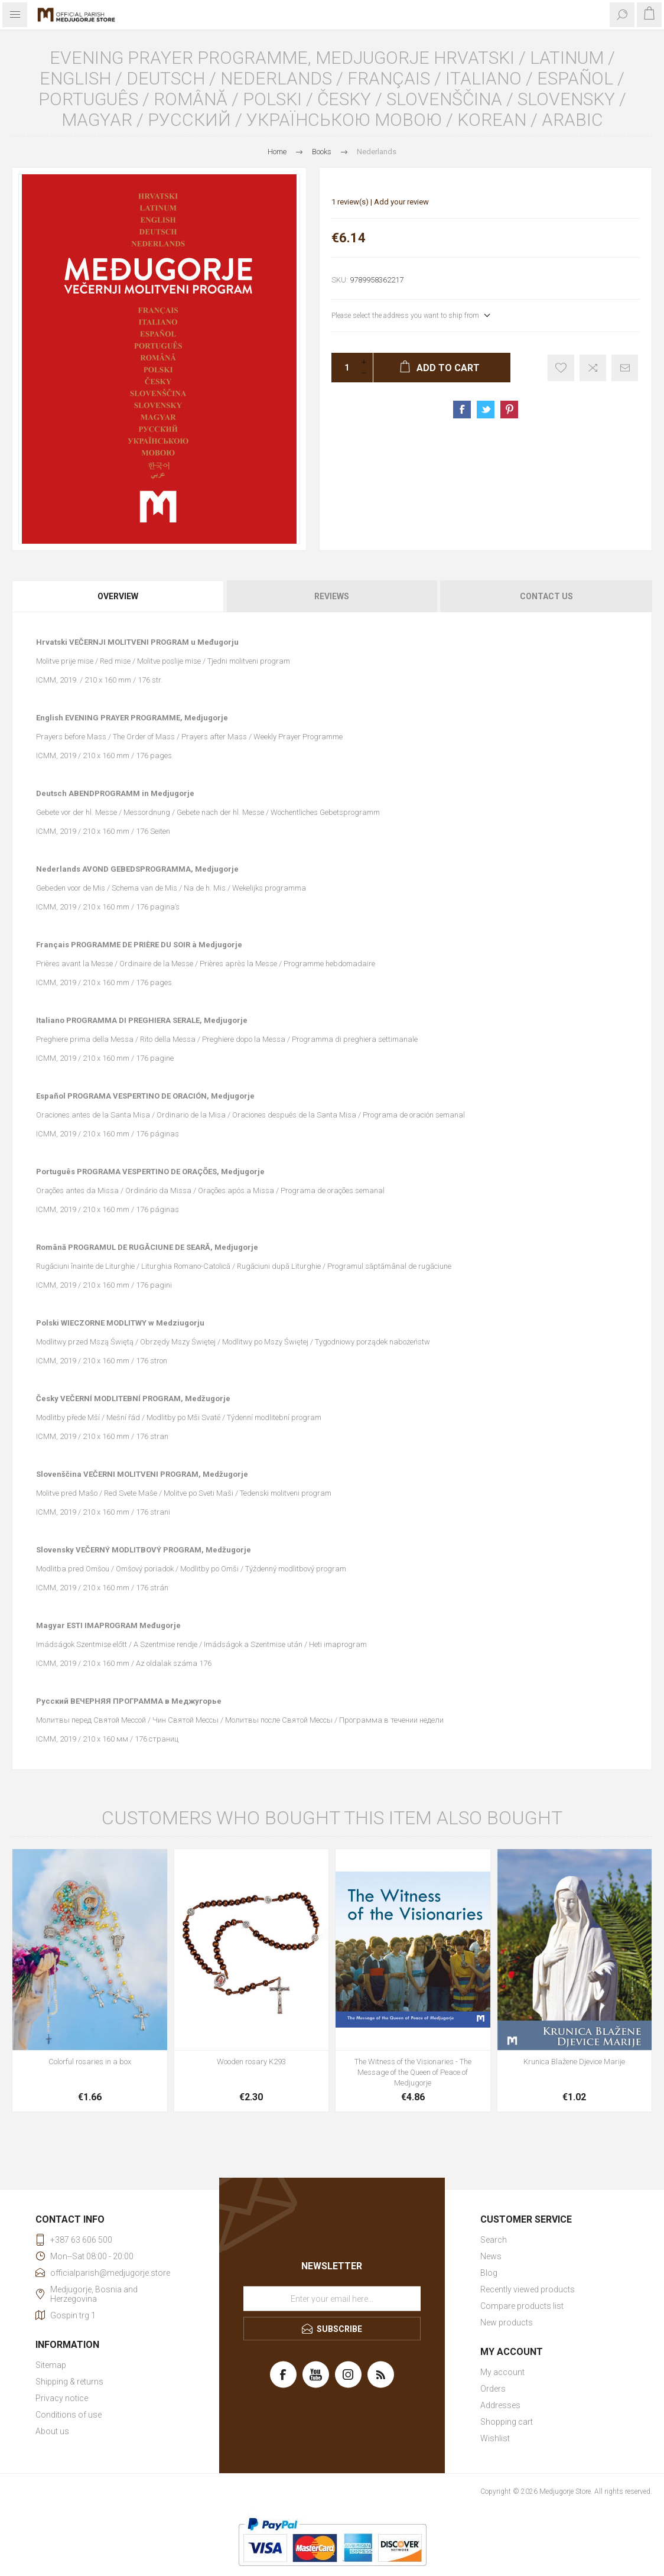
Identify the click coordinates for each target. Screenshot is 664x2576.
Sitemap (50, 2365)
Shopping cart (506, 2421)
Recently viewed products (527, 2289)
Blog (488, 2273)
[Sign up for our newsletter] (332, 2298)
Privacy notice (61, 2398)
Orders (493, 2388)
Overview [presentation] (117, 596)
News (491, 2256)
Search (493, 2239)
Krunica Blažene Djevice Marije (574, 2061)
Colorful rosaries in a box (89, 2061)
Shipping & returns (69, 2381)
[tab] (118, 596)
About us (52, 2431)
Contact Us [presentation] (546, 596)
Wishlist (495, 2438)
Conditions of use (68, 2414)
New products (506, 2322)
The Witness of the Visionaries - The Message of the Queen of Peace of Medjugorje (412, 2072)
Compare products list (522, 2306)
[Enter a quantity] (343, 367)
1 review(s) (350, 201)
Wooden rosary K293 (251, 2061)
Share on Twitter (485, 409)
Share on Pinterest (509, 409)
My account (502, 2372)
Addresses (500, 2405)
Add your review (401, 201)
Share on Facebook (462, 409)
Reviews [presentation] (331, 596)
